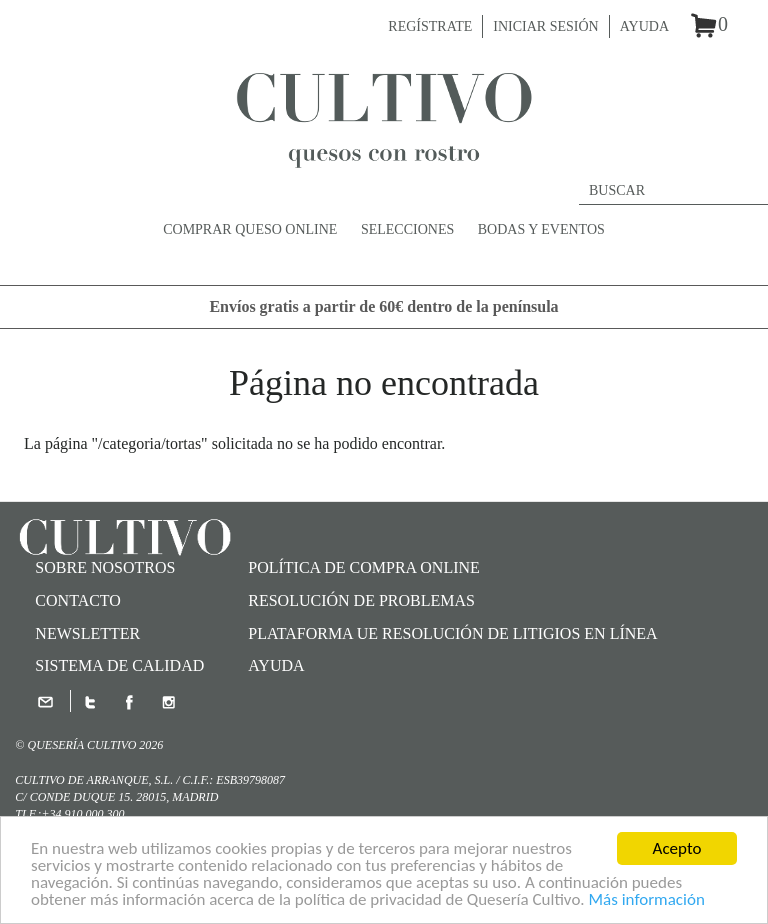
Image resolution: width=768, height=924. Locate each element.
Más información (646, 900)
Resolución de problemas (361, 600)
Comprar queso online (250, 229)
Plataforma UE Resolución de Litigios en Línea (452, 633)
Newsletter (87, 633)
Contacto (78, 600)
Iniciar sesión (545, 26)
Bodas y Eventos (541, 229)
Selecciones (407, 229)
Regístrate (430, 26)
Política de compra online (364, 567)
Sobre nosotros (105, 567)
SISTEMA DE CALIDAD (119, 665)
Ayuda (644, 26)
